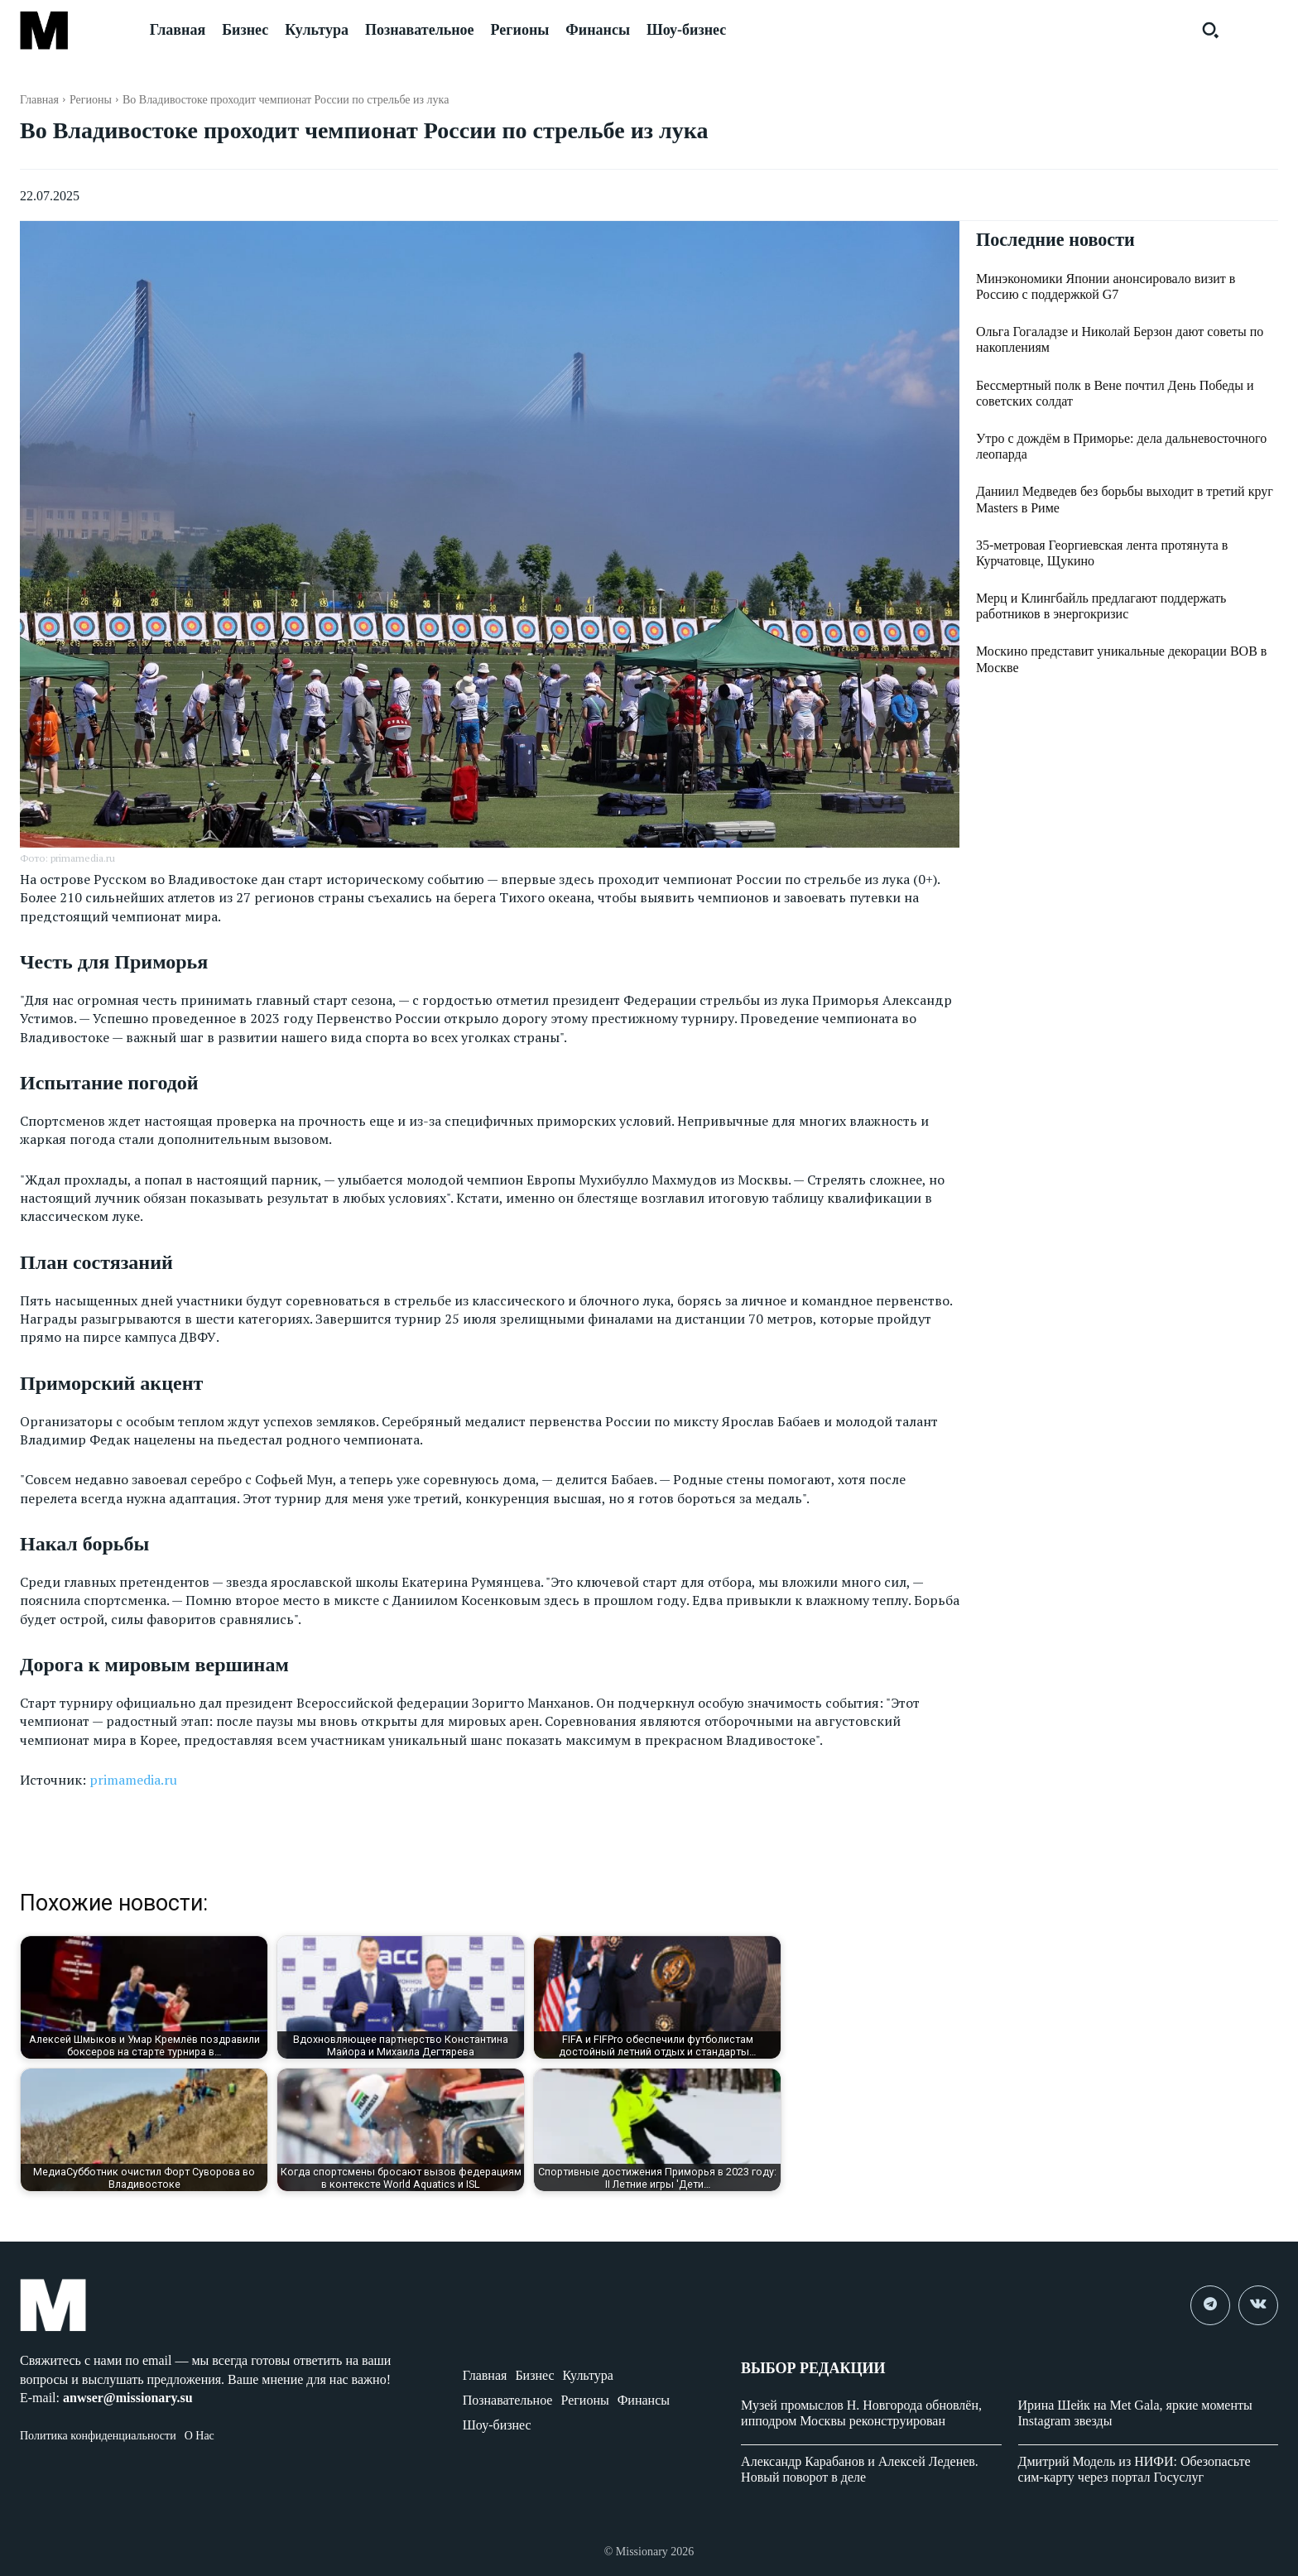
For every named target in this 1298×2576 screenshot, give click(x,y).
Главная (39, 100)
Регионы (91, 100)
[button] (1210, 30)
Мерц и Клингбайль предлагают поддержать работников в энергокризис (1101, 607)
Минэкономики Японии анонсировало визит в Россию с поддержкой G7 (1105, 288)
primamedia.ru (133, 1780)
